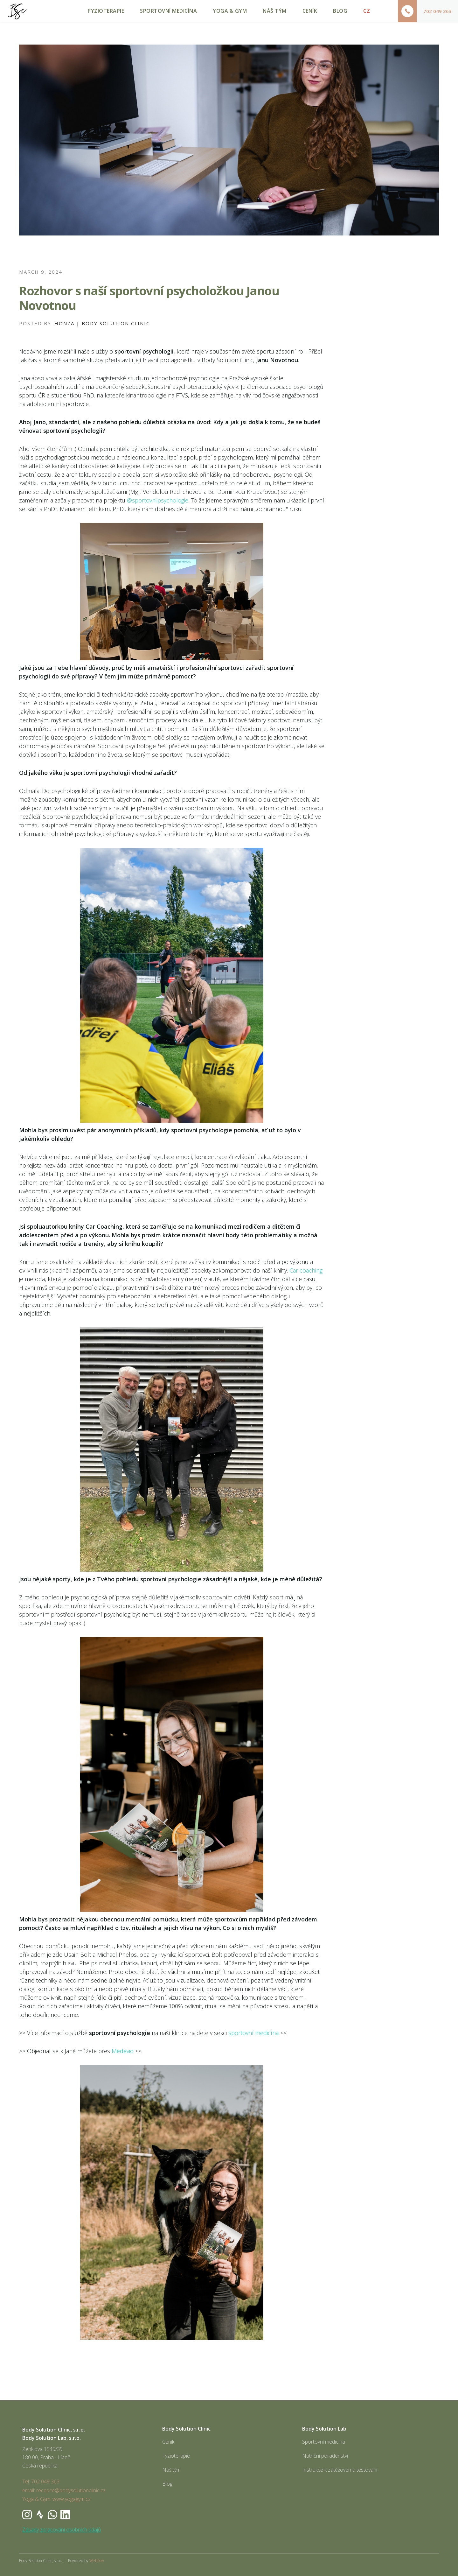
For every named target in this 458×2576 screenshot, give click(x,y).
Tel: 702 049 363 (40, 2481)
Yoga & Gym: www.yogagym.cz (56, 2498)
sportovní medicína (253, 2033)
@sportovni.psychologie (157, 500)
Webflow (96, 2560)
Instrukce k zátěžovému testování (339, 2469)
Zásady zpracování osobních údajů (61, 2529)
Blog (167, 2483)
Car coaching (306, 1270)
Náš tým (171, 2469)
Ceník (168, 2441)
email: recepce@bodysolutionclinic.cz (64, 2490)
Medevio (123, 2051)
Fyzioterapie (176, 2455)
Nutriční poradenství (325, 2455)
